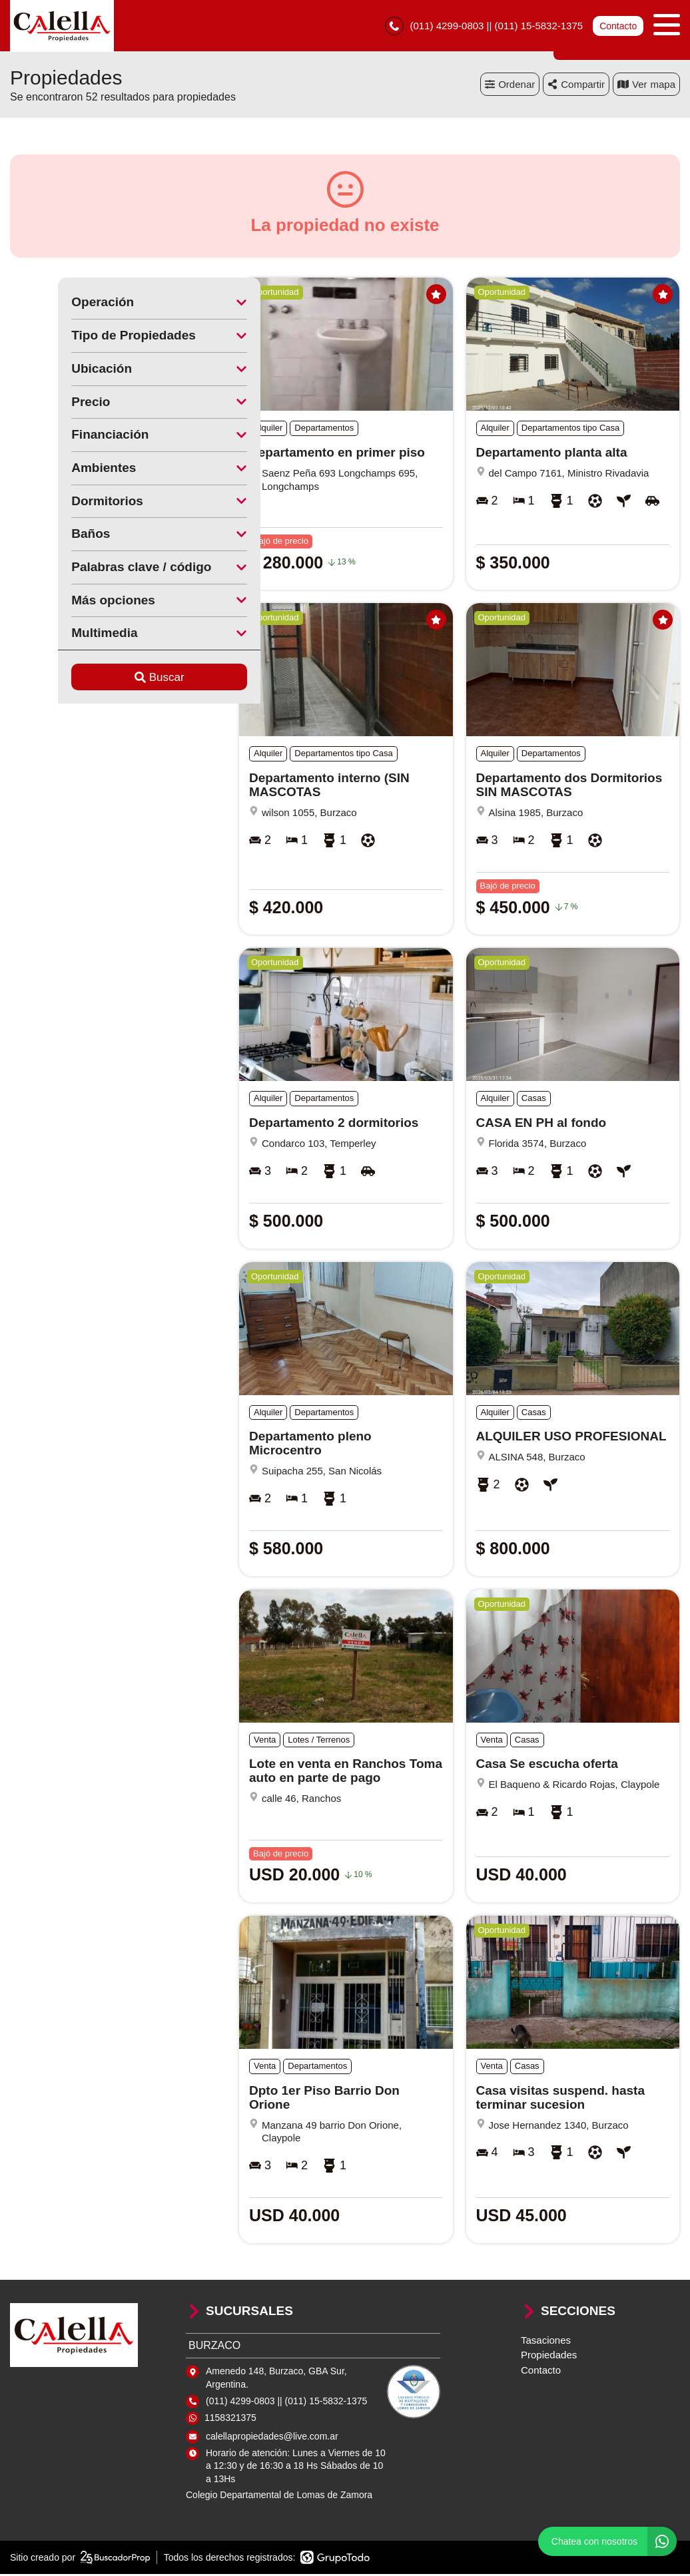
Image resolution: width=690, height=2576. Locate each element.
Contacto (618, 26)
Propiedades (549, 2356)
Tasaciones (546, 2341)
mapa (646, 86)
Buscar (112, 678)
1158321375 (230, 2419)
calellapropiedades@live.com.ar (272, 2437)
